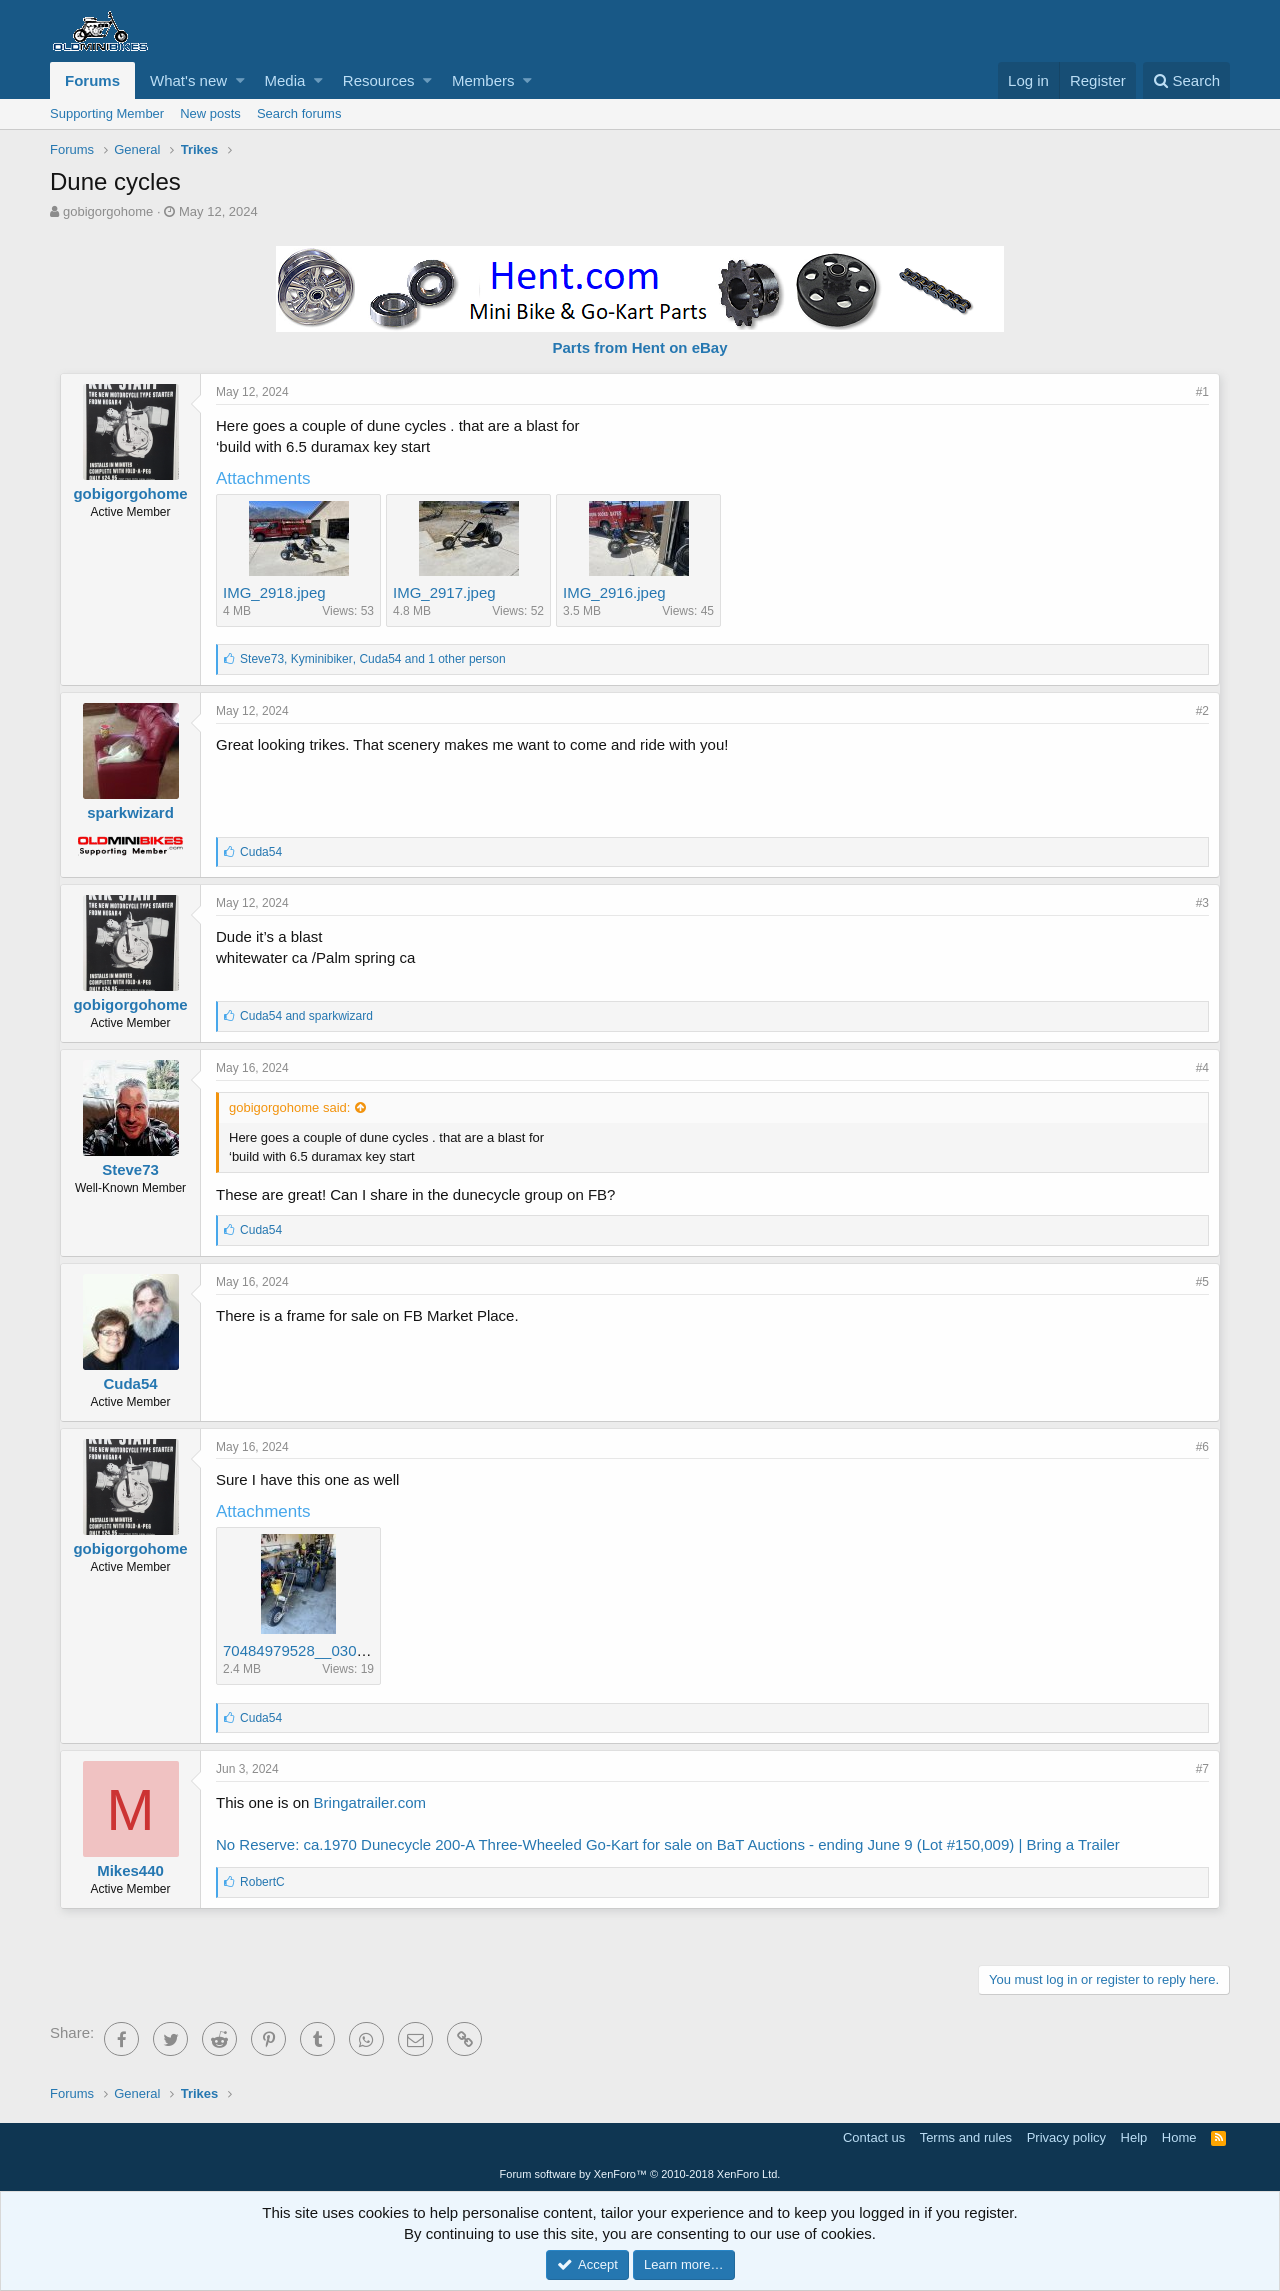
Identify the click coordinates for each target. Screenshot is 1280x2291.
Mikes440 (130, 1870)
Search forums (299, 113)
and (306, 1016)
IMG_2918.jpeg (274, 592)
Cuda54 (130, 1383)
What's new (188, 80)
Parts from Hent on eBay (639, 347)
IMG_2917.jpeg (444, 592)
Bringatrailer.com (370, 1802)
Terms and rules (966, 2137)
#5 (1202, 1282)
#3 (1202, 903)
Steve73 (130, 1169)
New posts (210, 113)
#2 (1202, 711)
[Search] (1186, 80)
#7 (1202, 1769)
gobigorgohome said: (289, 1107)
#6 (1202, 1447)
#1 (1202, 392)
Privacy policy (1066, 2137)
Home (1179, 2137)
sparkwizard (130, 812)
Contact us (874, 2137)
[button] (240, 80)
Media (285, 80)
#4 (1202, 1068)
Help (1134, 2137)
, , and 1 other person (373, 659)
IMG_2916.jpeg (614, 592)
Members (483, 80)
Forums (92, 80)
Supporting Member (107, 113)
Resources (379, 80)
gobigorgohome (108, 211)
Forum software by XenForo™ (640, 2174)
